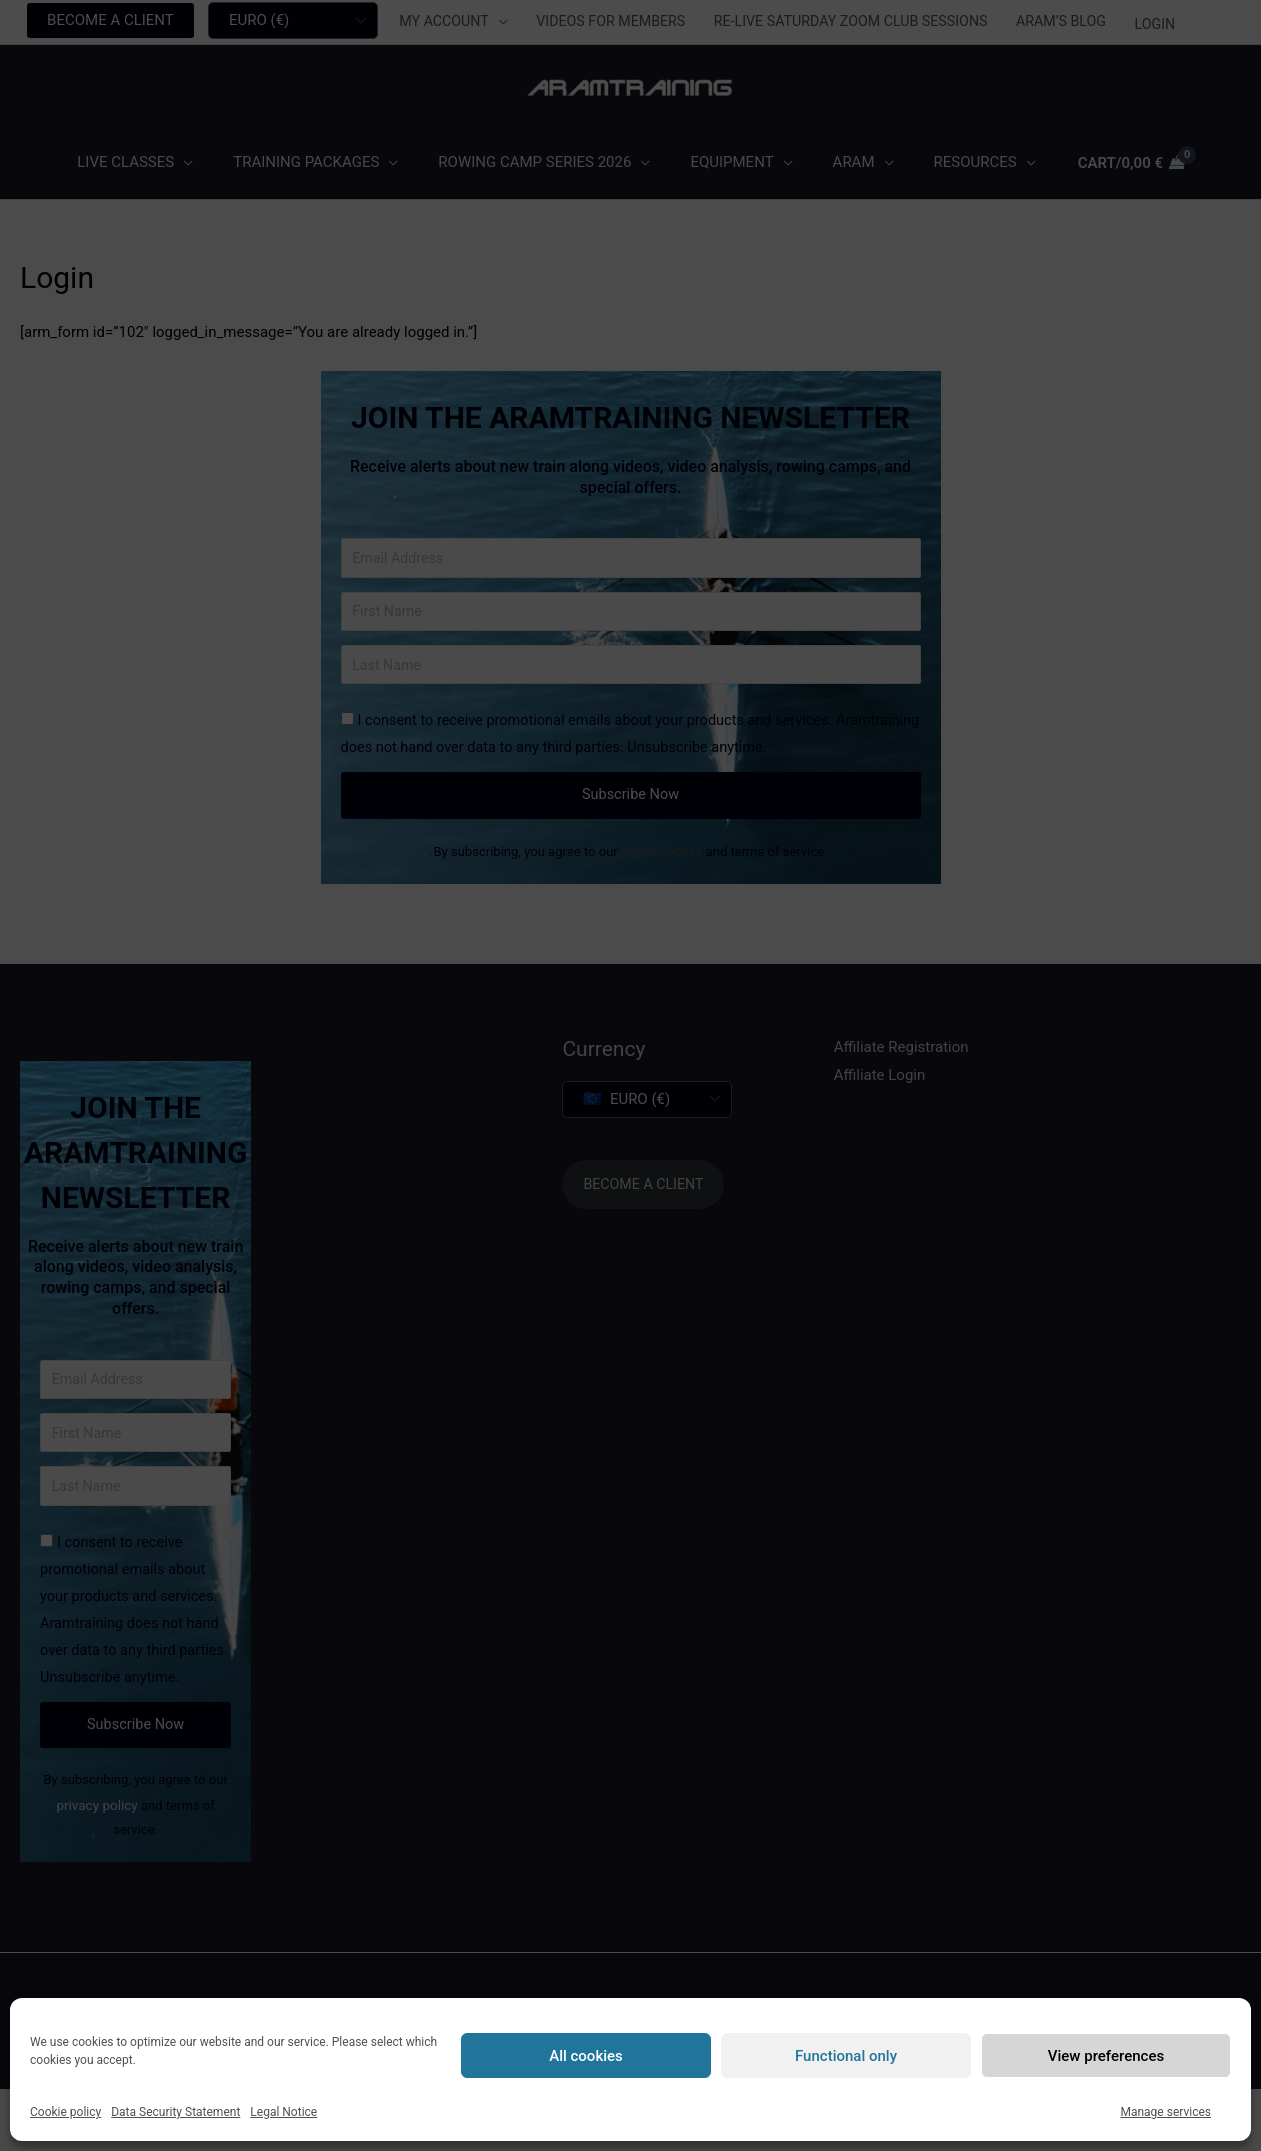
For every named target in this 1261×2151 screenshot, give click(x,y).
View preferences (1106, 2056)
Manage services (1165, 2112)
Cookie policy (65, 2112)
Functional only (846, 2056)
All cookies (586, 2056)
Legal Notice (283, 2112)
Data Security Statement (175, 2112)
